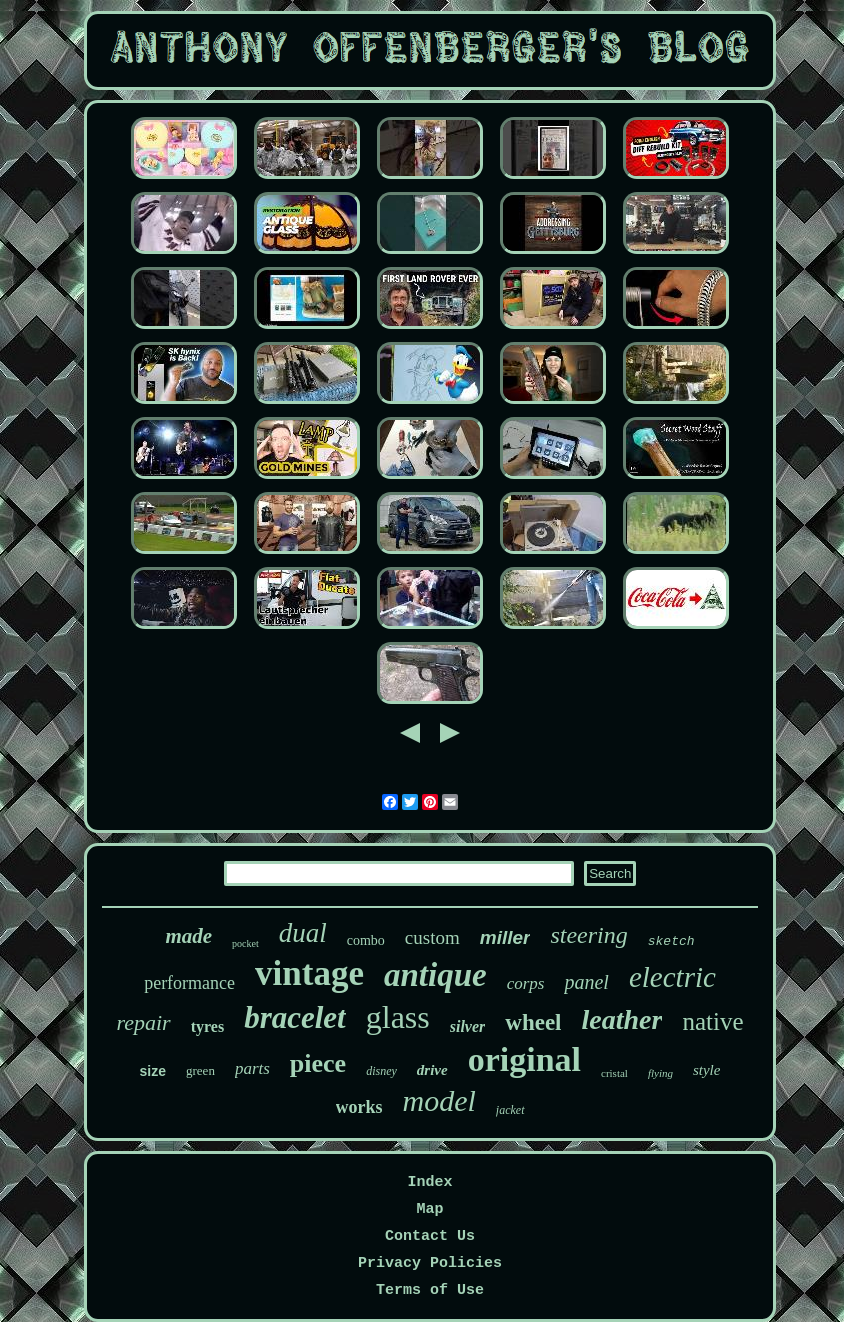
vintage (309, 973)
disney (381, 1071)
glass (398, 1017)
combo (366, 940)
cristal (614, 1073)
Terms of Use (430, 1290)
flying (660, 1073)
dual (303, 933)
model (439, 1100)
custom (432, 937)
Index (429, 1182)
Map (429, 1209)
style (707, 1070)
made (188, 936)
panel (586, 982)
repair (144, 1022)
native (712, 1021)
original (524, 1059)
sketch (671, 941)
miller (505, 937)
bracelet (295, 1017)
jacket (510, 1110)
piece (318, 1063)
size (153, 1071)
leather (622, 1019)
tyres (207, 1026)
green (200, 1070)
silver (468, 1026)
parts (252, 1068)
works (359, 1107)
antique (435, 975)
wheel (533, 1022)
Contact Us (430, 1236)
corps (526, 983)
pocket (245, 943)
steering (588, 935)
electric (672, 977)
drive (432, 1070)
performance (189, 983)
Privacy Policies (430, 1263)
